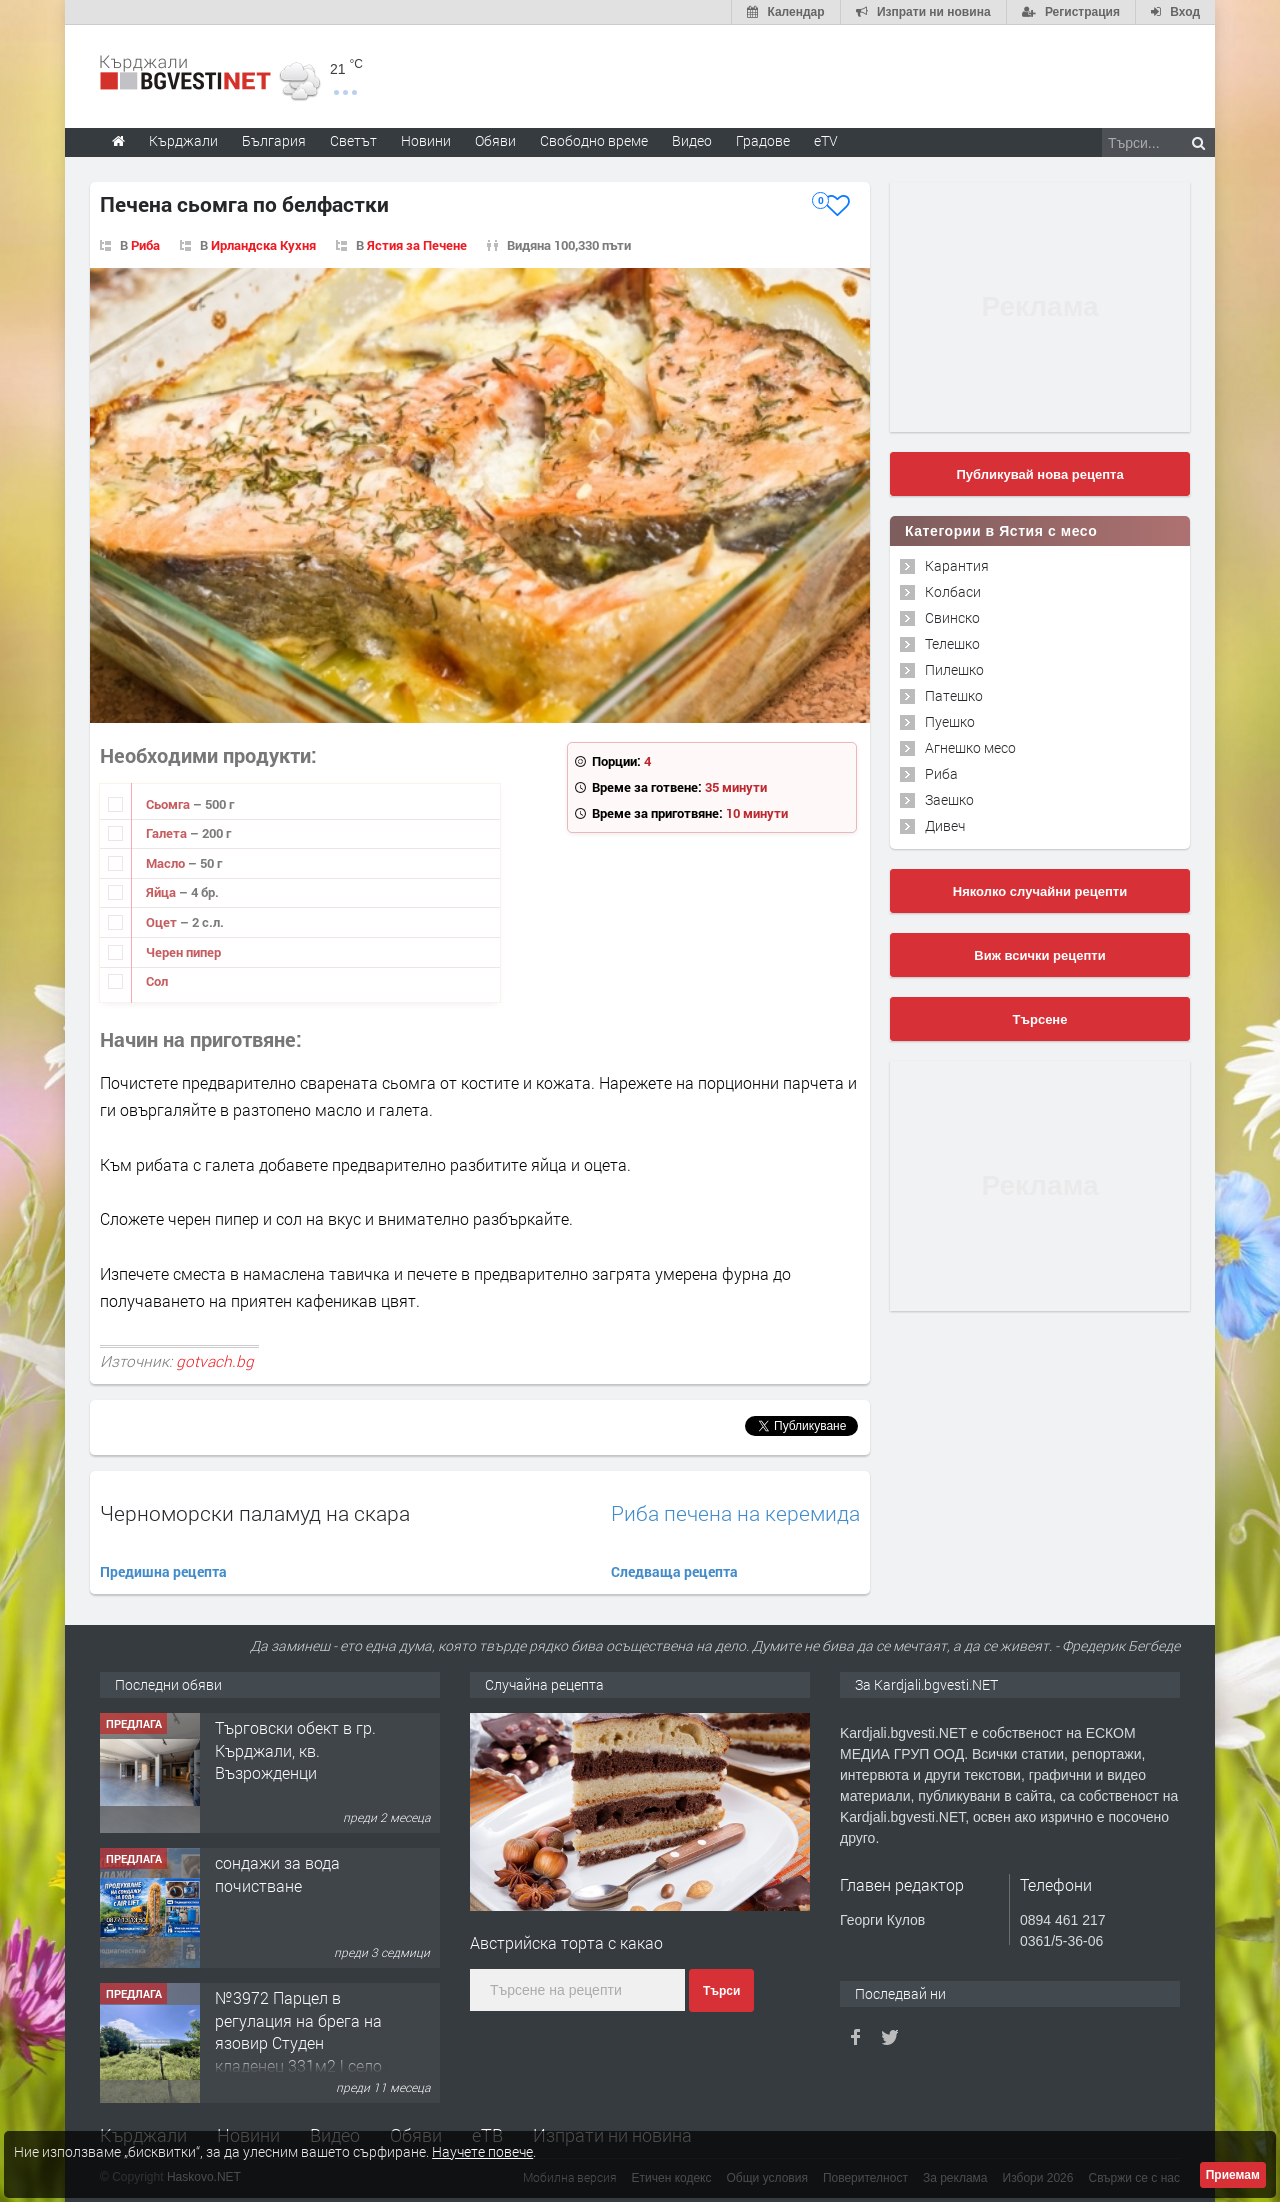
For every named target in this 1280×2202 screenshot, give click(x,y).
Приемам (1233, 2175)
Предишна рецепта (163, 1571)
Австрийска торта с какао (566, 1942)
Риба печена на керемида (735, 1513)
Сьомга (169, 804)
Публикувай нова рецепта (1039, 474)
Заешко (949, 799)
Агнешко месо (970, 747)
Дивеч (945, 825)
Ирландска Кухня (263, 245)
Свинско (952, 617)
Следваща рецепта (674, 1571)
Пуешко (950, 721)
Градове (763, 140)
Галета (168, 833)
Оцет (163, 922)
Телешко (952, 643)
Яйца (162, 892)
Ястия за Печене (417, 245)
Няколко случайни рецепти (1040, 891)
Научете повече (482, 2151)
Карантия (957, 565)
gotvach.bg (215, 1361)
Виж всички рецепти (1039, 955)
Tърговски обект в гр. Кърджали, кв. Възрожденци (295, 1750)
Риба (145, 245)
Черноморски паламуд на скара (255, 1513)
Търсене (1040, 1019)
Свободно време (594, 140)
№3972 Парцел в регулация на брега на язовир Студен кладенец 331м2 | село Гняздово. (298, 2042)
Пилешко (954, 669)
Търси (721, 1991)
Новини (426, 140)
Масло (167, 863)
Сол (157, 981)
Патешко (954, 695)
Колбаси (953, 591)
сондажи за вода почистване (277, 1873)
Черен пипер (183, 952)
